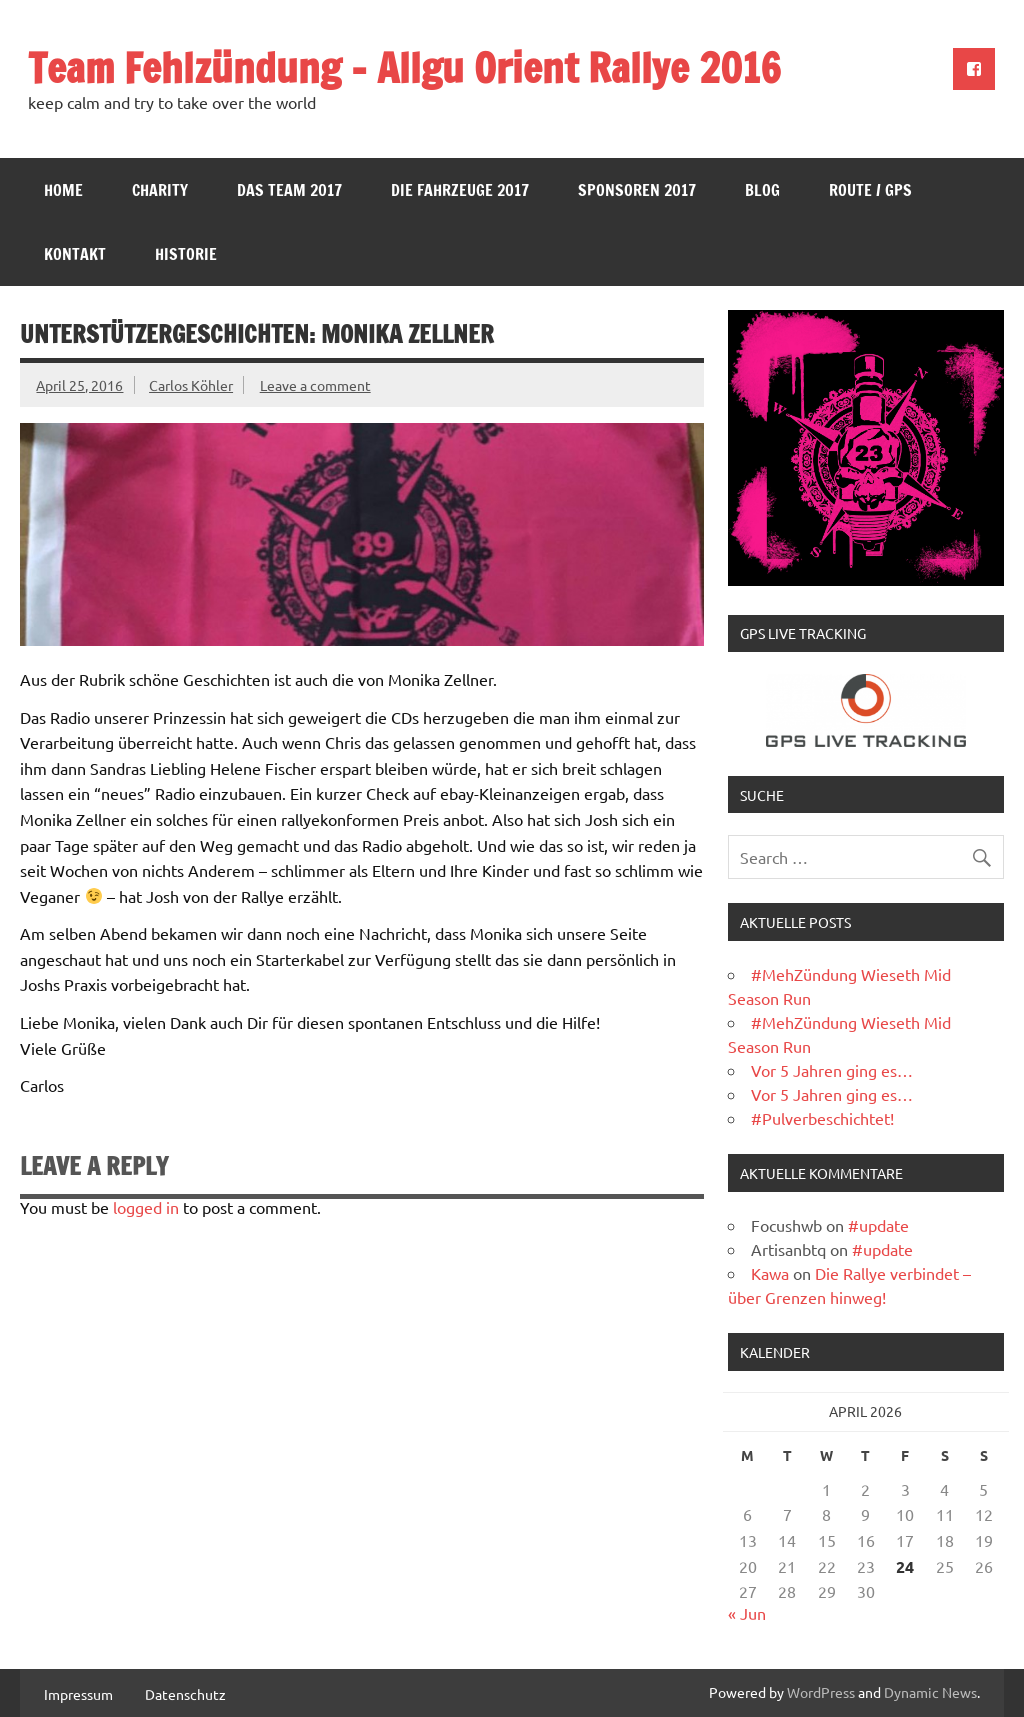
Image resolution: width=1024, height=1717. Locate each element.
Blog (762, 190)
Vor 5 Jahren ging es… (832, 1070)
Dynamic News (930, 1692)
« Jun (747, 1613)
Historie (186, 254)
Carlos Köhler (191, 385)
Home (63, 190)
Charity (160, 190)
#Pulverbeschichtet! (822, 1118)
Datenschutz (185, 1694)
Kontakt (75, 254)
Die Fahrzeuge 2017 (460, 190)
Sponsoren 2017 (637, 190)
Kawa (770, 1273)
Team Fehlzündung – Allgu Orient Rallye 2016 (404, 67)
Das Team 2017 (289, 190)
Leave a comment (315, 385)
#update (878, 1225)
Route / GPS (870, 190)
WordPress (821, 1692)
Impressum (78, 1694)
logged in (146, 1207)
